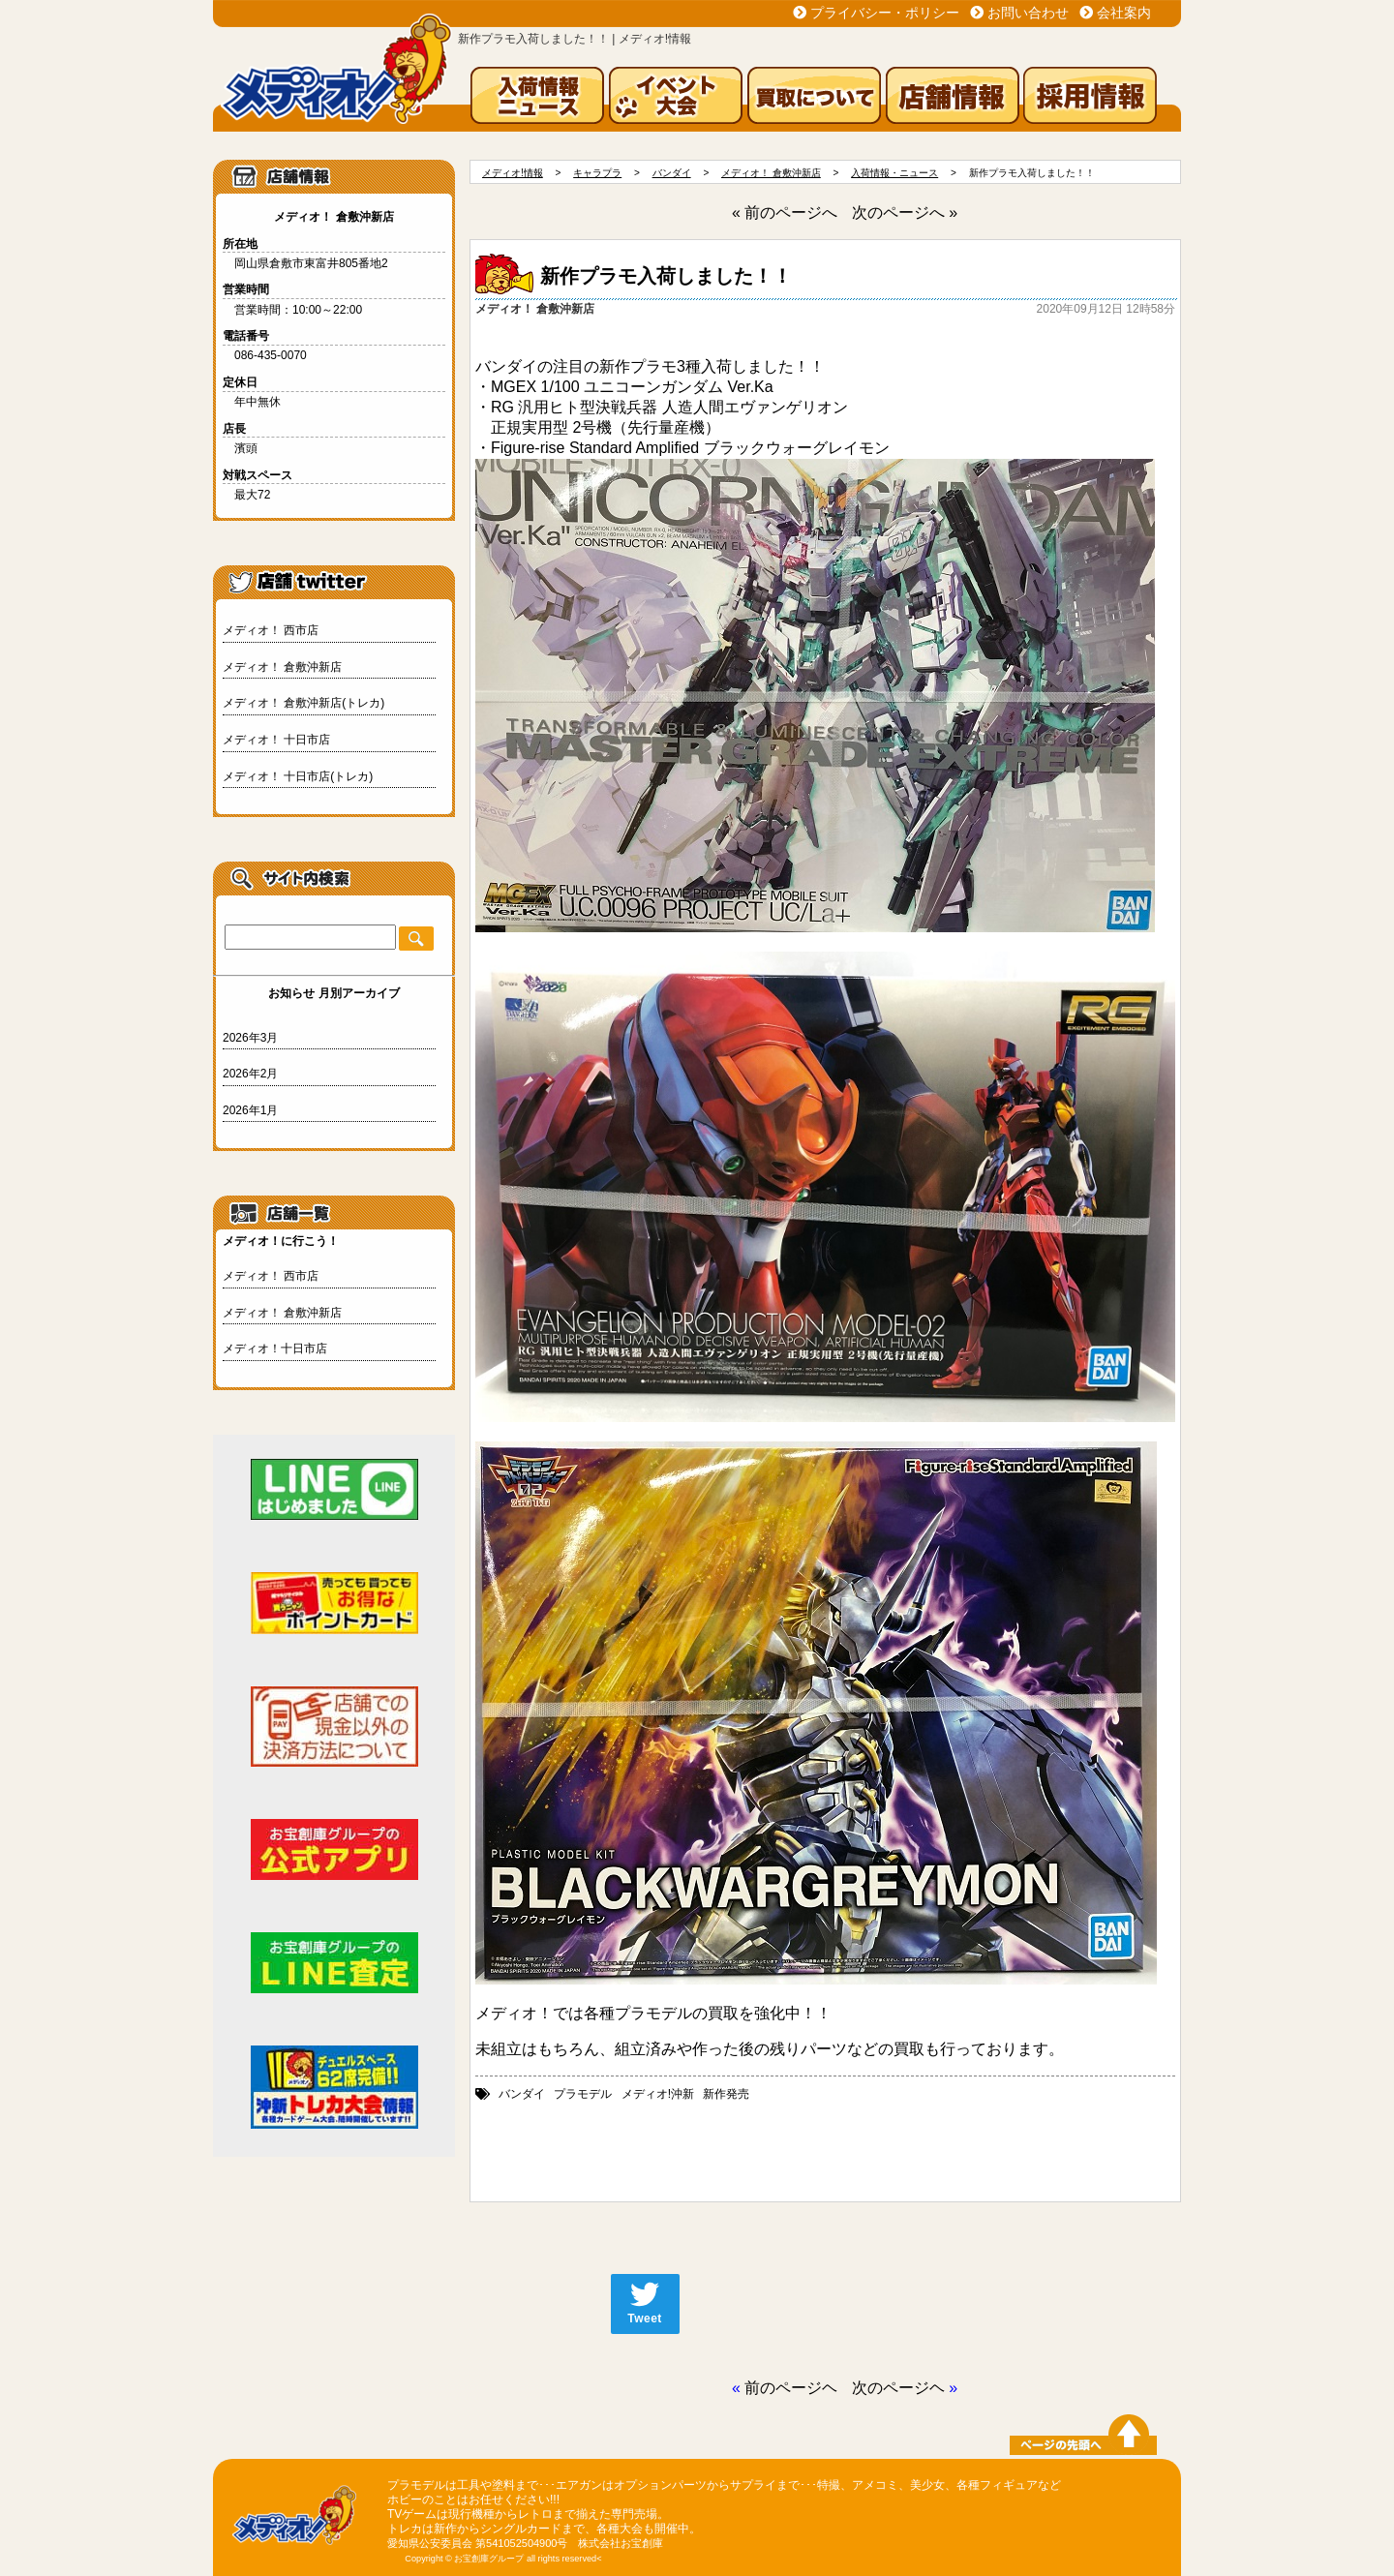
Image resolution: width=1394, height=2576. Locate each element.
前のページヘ (790, 2387)
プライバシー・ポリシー (884, 12)
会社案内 (1124, 12)
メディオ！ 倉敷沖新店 (282, 667)
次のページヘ (898, 2387)
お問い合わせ (1028, 12)
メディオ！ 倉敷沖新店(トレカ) (303, 703)
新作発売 (726, 2094)
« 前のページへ (784, 212)
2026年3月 (250, 1038)
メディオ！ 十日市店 (276, 739)
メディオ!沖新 (657, 2094)
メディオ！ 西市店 (270, 630)
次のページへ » (904, 212)
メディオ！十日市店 (275, 1348)
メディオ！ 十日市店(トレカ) (298, 776)
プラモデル (583, 2094)
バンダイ (522, 2094)
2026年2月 (250, 1073)
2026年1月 (250, 1110)
